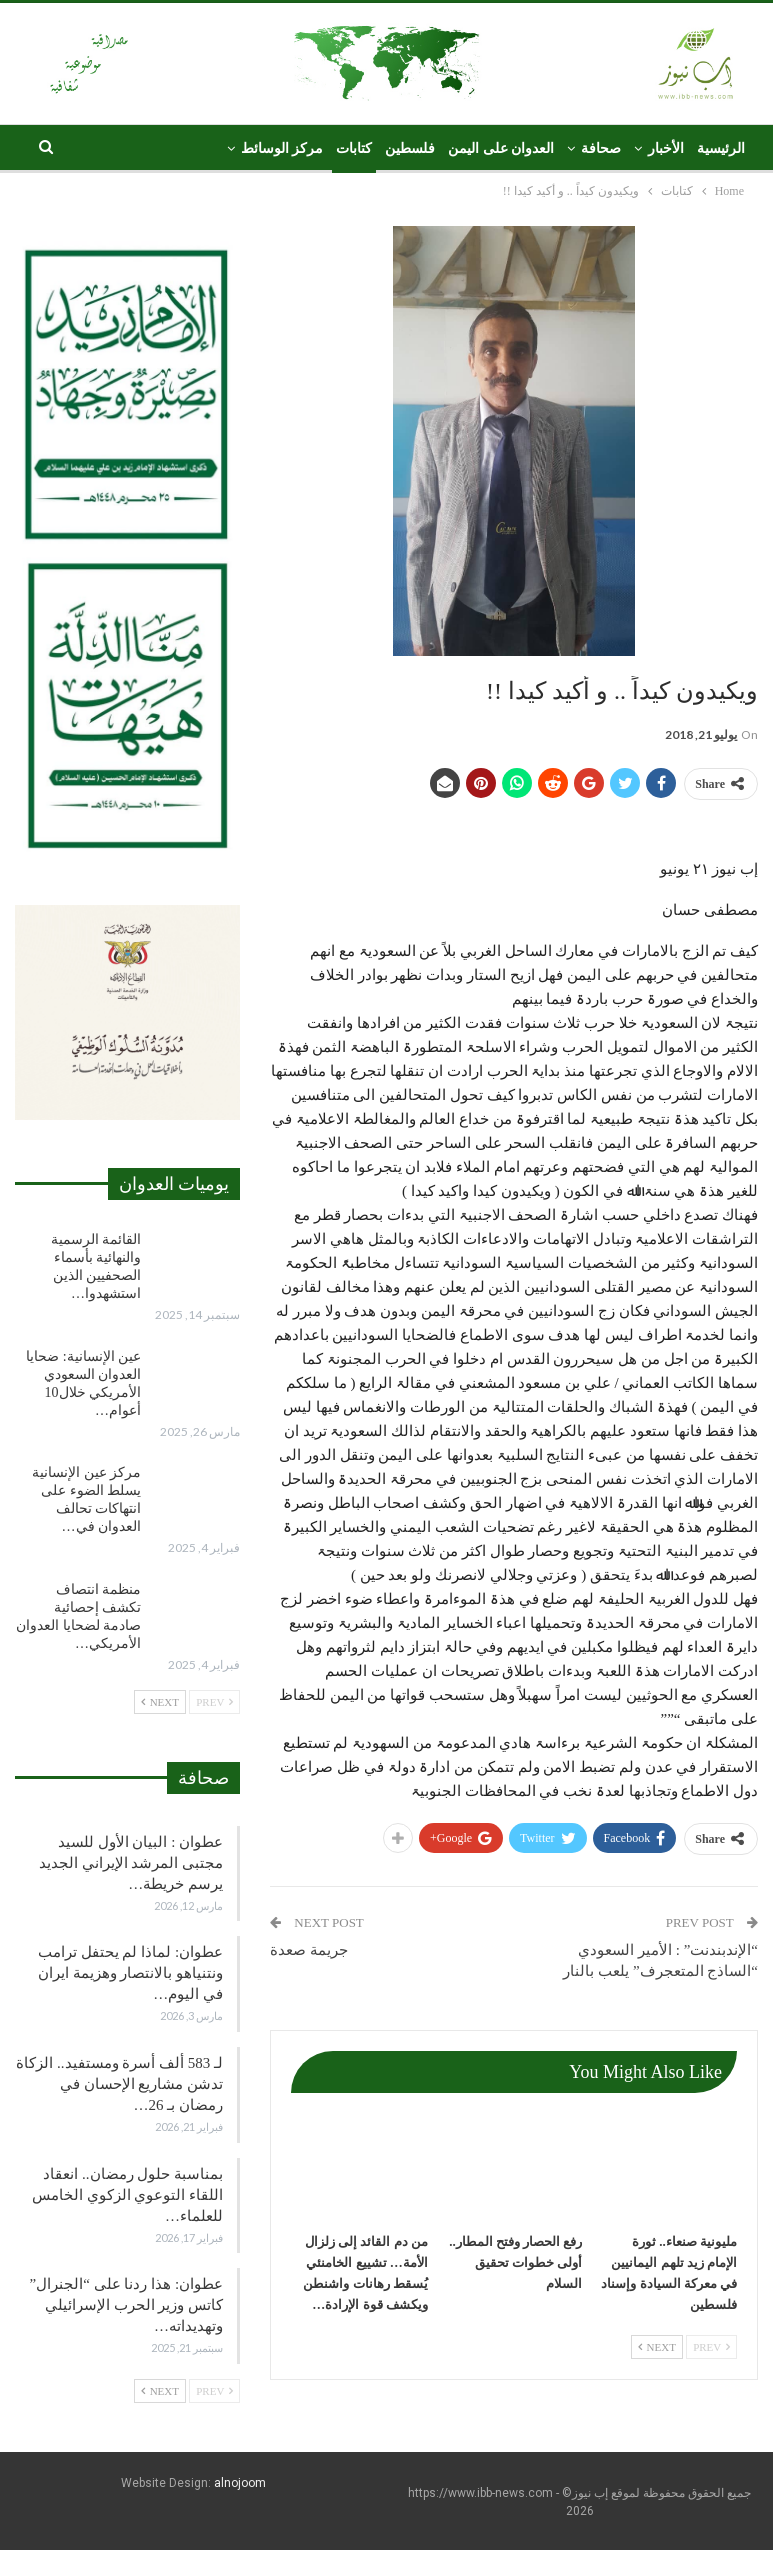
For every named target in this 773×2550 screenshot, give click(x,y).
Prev (711, 2347)
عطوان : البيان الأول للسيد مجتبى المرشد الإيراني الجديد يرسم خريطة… (131, 1863)
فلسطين (410, 148)
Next (657, 2347)
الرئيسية (721, 148)
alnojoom (240, 2483)
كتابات (354, 148)
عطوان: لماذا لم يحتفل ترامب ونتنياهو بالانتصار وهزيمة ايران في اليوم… (130, 1973)
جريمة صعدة (309, 1950)
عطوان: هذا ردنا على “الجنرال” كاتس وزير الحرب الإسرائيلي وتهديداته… (126, 2305)
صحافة (601, 148)
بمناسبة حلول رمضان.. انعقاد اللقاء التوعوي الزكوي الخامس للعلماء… (127, 2195)
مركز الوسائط (282, 148)
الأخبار (666, 148)
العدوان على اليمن (501, 148)
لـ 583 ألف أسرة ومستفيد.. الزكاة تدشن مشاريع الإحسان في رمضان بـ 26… (119, 2084)
